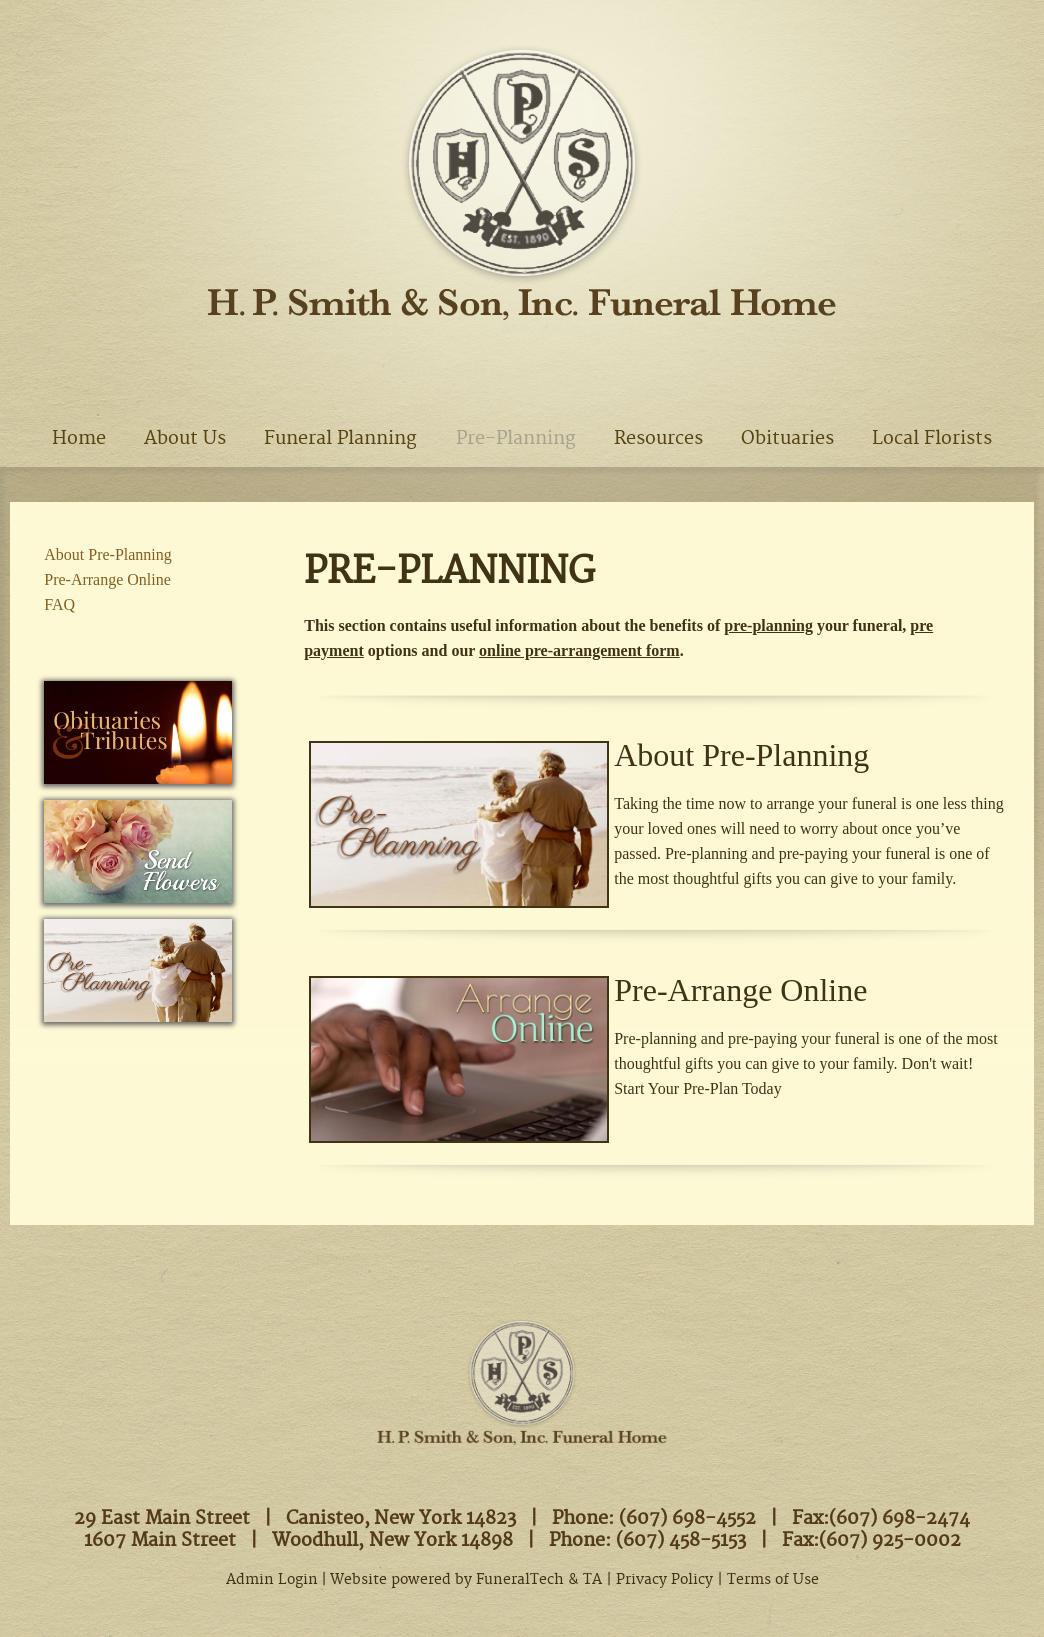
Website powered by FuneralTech (447, 1580)
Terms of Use (773, 1580)
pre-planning (768, 625)
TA (592, 1580)
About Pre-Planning (741, 755)
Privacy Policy (664, 1580)
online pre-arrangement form (579, 650)
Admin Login (272, 1580)
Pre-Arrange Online (740, 990)
